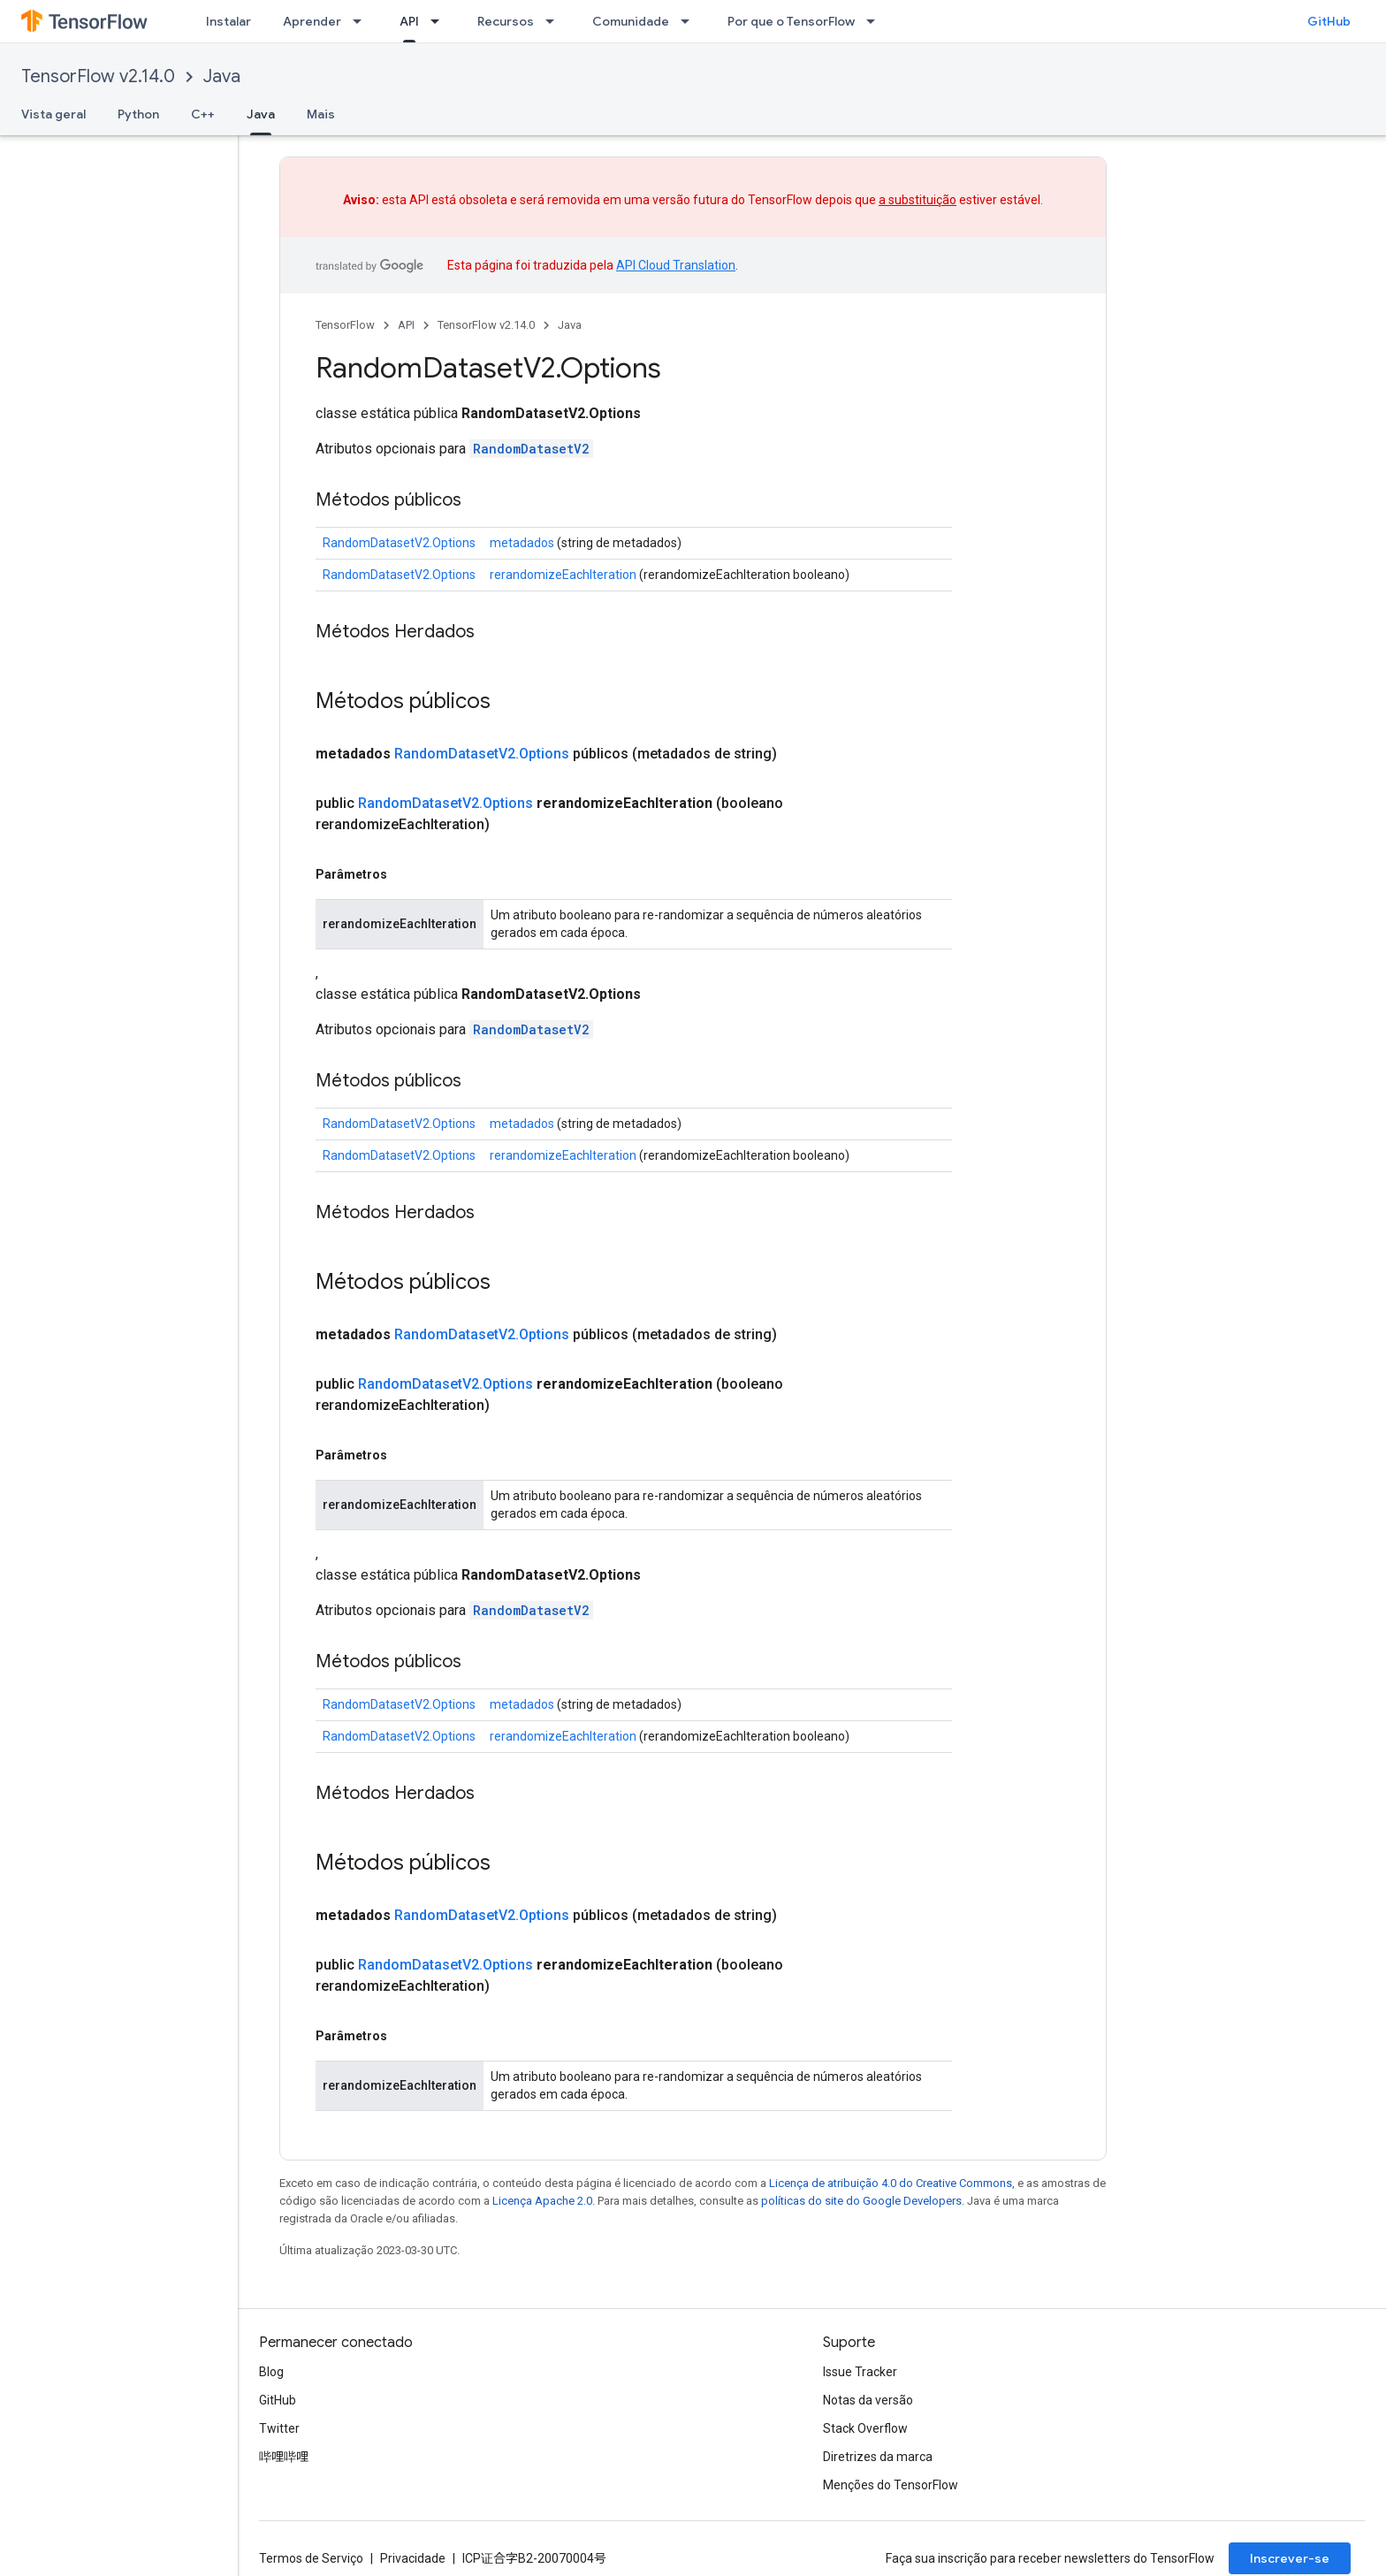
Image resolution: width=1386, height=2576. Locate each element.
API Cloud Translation (675, 265)
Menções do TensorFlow (890, 2485)
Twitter (279, 2428)
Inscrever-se (1289, 2558)
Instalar (228, 21)
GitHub (1329, 21)
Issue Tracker (860, 2372)
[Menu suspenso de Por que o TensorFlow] (876, 21)
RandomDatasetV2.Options (399, 543)
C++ (203, 114)
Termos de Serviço (311, 2558)
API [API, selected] (409, 21)
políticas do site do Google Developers (861, 2200)
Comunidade (630, 21)
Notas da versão (868, 2400)
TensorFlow (345, 325)
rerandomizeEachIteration (563, 575)
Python (138, 114)
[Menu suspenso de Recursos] (555, 21)
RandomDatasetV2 (531, 448)
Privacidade (413, 2558)
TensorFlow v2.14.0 (98, 76)
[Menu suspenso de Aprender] (362, 21)
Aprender (312, 21)
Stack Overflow (865, 2428)
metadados (522, 543)
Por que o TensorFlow (791, 21)
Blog (271, 2372)
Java (221, 76)
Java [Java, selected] (261, 114)
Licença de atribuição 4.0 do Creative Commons (890, 2183)
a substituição (917, 200)
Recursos (505, 21)
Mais (321, 114)
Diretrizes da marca (878, 2457)
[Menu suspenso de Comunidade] (690, 21)
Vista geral (53, 114)
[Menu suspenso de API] (440, 21)
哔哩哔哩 (283, 2457)
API (406, 325)
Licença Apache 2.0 (542, 2200)
